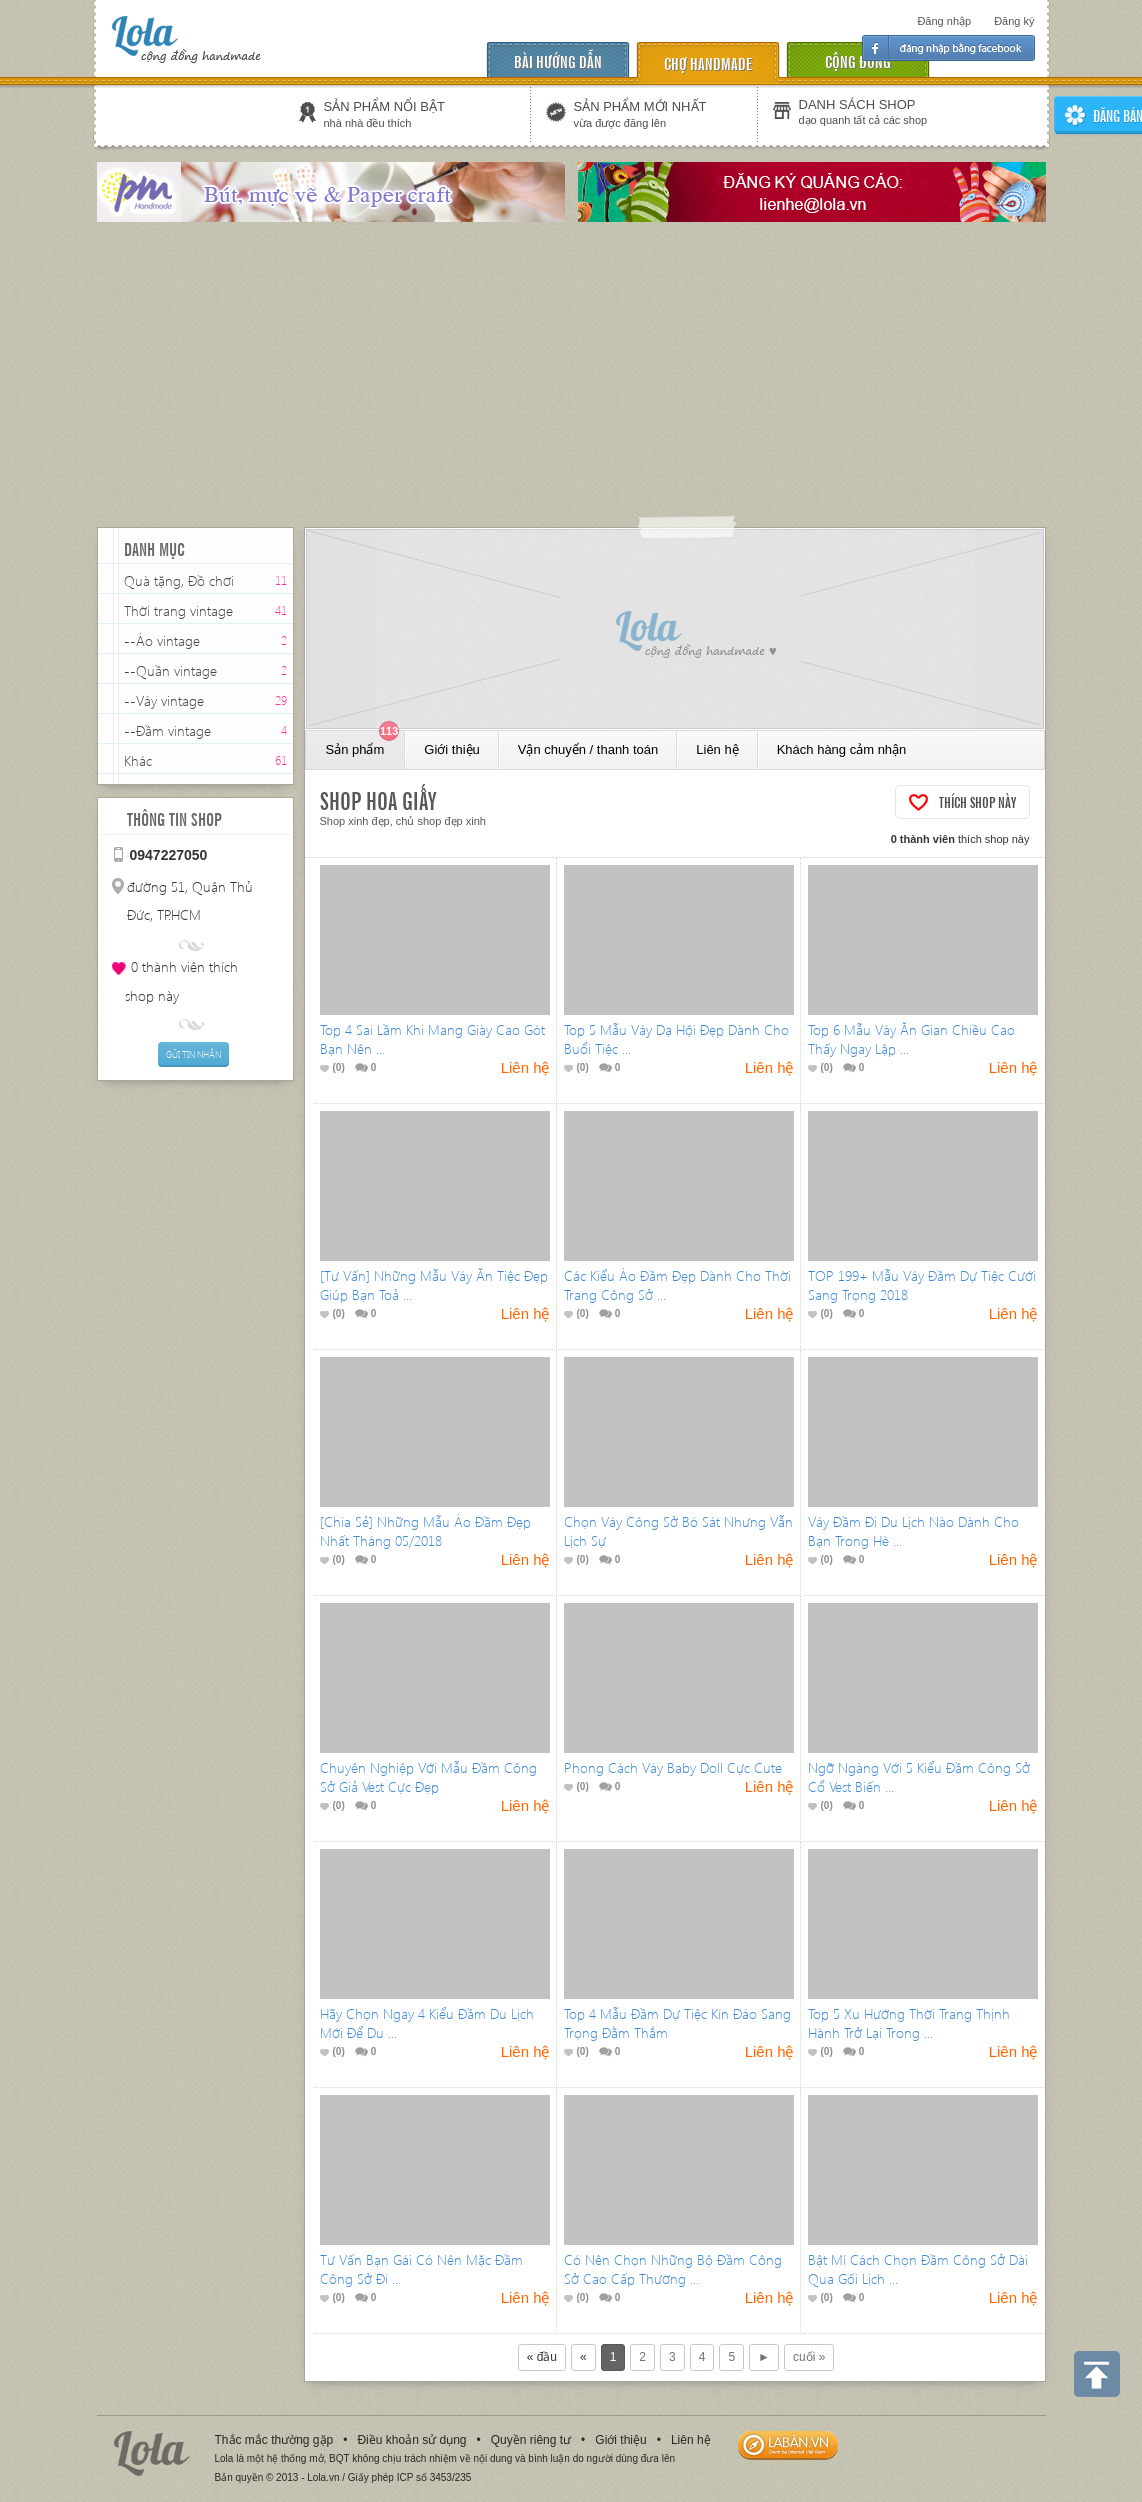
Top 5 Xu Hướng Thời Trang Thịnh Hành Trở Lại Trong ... (909, 2023)
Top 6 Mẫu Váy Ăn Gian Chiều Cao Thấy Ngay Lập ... (911, 1039)
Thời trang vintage (178, 610)
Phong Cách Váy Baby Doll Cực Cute (673, 1767)
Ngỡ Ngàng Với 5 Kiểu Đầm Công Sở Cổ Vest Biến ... (919, 1777)
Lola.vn (152, 2453)
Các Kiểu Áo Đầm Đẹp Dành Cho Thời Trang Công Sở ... (677, 1285)
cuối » (809, 2357)
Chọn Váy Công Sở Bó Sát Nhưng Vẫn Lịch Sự (678, 1531)
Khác (138, 760)
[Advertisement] (571, 377)
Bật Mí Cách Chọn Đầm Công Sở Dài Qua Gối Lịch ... (918, 2269)
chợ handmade (708, 62)
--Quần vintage (170, 670)
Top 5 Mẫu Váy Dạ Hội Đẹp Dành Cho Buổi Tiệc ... (676, 1039)
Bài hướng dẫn (558, 60)
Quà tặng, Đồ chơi (179, 580)
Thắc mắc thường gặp (274, 2440)
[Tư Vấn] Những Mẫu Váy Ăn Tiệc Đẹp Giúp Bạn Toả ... (434, 1285)
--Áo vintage (162, 640)
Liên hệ (717, 749)
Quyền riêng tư (531, 2440)
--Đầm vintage (167, 730)
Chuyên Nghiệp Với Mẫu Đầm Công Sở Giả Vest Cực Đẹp (428, 1777)
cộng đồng (858, 60)
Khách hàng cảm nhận (842, 749)
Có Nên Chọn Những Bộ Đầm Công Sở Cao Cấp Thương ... (673, 2269)
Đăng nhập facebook (948, 48)
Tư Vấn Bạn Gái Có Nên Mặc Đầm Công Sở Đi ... (421, 2269)
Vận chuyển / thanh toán (588, 749)
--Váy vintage (164, 700)
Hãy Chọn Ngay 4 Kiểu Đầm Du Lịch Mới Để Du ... (427, 2023)
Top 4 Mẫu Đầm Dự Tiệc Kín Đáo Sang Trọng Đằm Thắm (677, 2023)
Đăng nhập (944, 21)
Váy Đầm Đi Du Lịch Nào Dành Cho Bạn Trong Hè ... (913, 1531)
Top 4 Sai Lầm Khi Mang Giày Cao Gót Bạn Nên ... (432, 1039)
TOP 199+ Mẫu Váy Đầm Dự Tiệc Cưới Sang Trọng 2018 (922, 1285)
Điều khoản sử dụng (411, 2440)
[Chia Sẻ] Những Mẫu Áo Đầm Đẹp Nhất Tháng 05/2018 (425, 1531)
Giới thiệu (451, 749)
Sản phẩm (363, 744)
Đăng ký (1014, 21)
